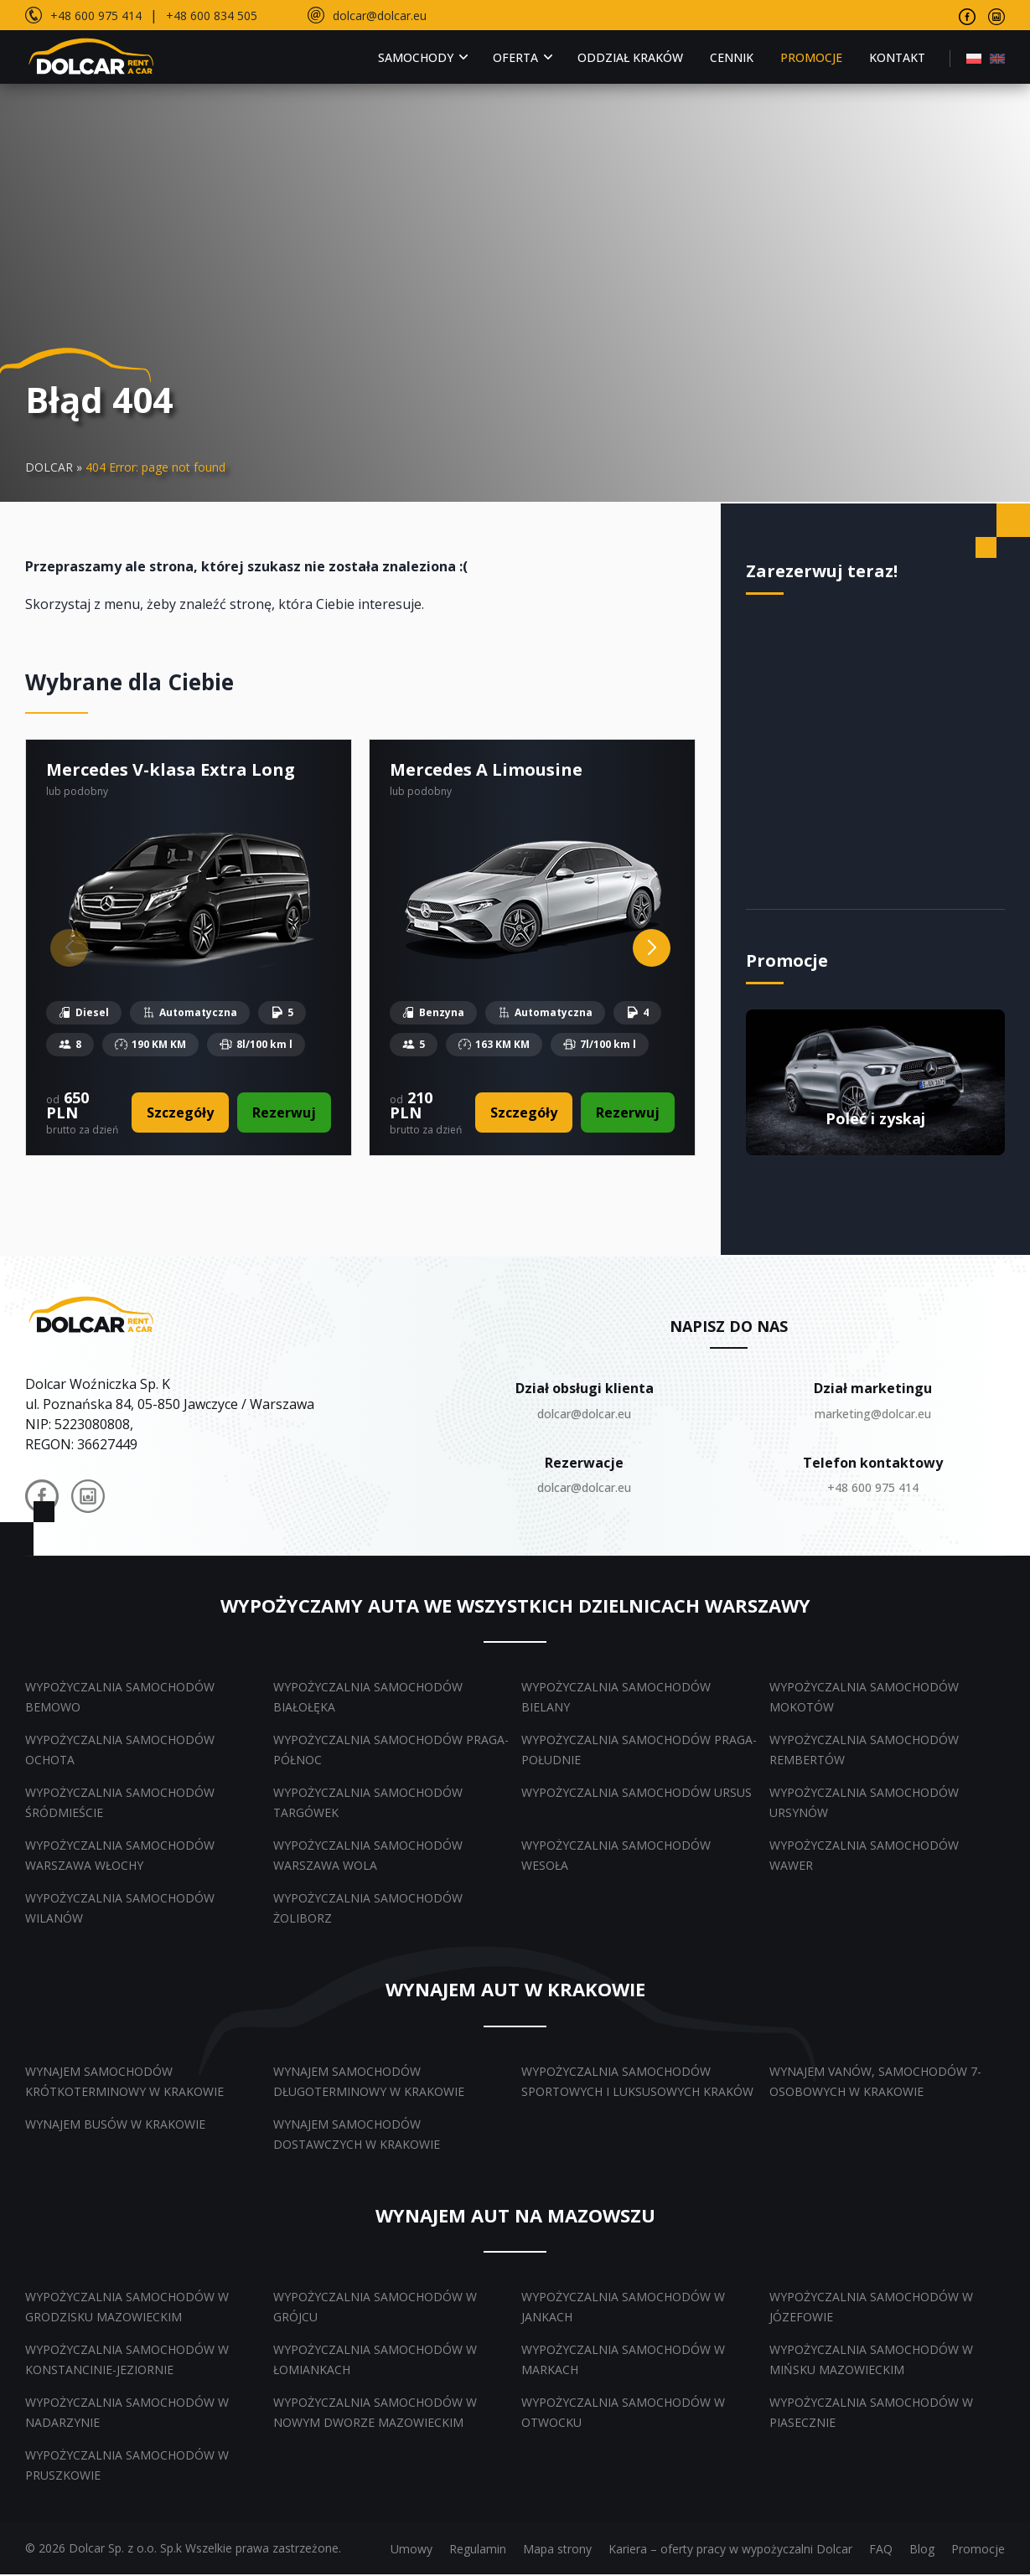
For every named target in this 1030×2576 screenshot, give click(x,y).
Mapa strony (557, 2550)
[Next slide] (651, 949)
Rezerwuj (283, 1113)
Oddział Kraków (630, 57)
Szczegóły (179, 1113)
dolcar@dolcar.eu (380, 15)
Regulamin (477, 2550)
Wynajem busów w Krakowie (115, 2125)
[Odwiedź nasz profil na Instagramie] (996, 15)
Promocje (811, 57)
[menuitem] (973, 57)
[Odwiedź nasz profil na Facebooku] (967, 15)
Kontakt (897, 57)
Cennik (731, 57)
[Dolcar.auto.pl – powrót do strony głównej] (92, 1315)
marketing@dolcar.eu (873, 1414)
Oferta (515, 57)
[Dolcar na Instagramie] (88, 1500)
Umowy (411, 2550)
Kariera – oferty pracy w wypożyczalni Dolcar (730, 2550)
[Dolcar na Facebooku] (42, 1500)
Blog (921, 2550)
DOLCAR (49, 467)
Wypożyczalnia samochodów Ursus (636, 1794)
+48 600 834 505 (211, 15)
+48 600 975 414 (96, 15)
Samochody (415, 57)
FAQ (881, 2550)
